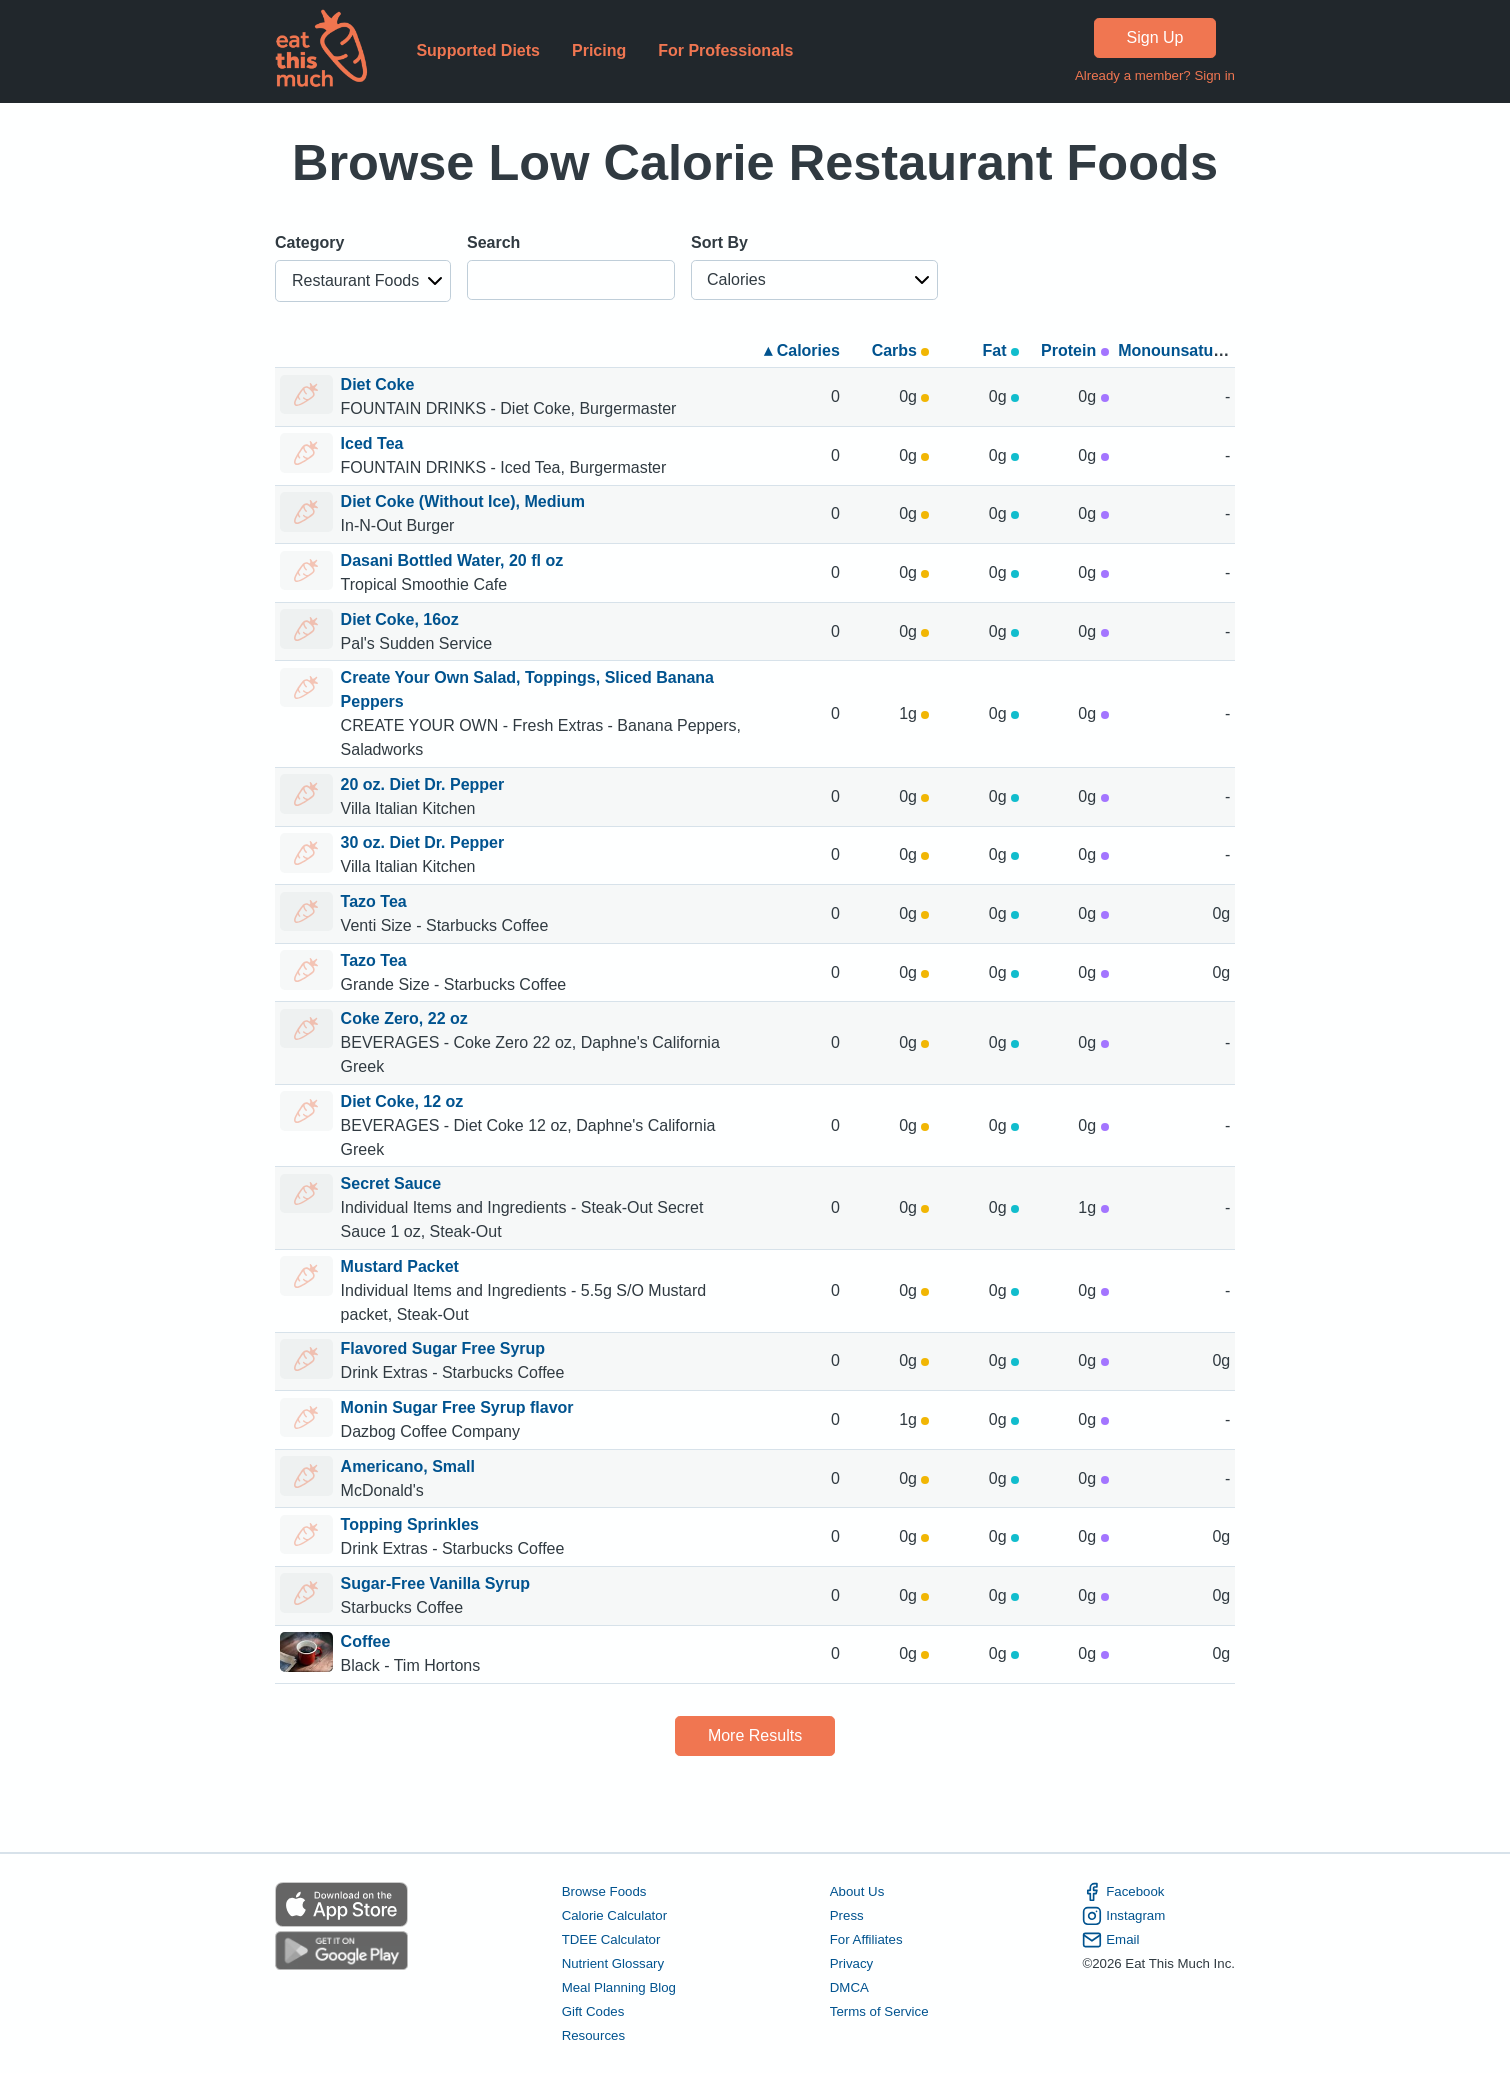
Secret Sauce (391, 1183)
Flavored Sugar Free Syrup (443, 1348)
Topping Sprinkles (410, 1524)
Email (1110, 1940)
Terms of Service (879, 2011)
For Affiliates (866, 1939)
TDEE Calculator (611, 1939)
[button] (363, 281)
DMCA (849, 1987)
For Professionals (725, 50)
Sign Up (1155, 37)
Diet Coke (378, 384)
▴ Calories (802, 350)
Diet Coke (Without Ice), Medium (463, 501)
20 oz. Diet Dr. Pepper (423, 784)
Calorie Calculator (614, 1915)
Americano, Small (408, 1466)
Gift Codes (593, 2011)
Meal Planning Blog (619, 1987)
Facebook (1123, 1892)
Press (847, 1915)
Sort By (719, 242)
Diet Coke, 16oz (400, 619)
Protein (1075, 350)
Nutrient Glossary (613, 1963)
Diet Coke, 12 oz (402, 1101)
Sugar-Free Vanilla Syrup (435, 1583)
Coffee (366, 1641)
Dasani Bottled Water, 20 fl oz (452, 560)
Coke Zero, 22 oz (404, 1018)
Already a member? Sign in (1155, 75)
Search (493, 242)
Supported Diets (478, 50)
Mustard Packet (400, 1266)
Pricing (599, 50)
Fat (1001, 350)
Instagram (1123, 1916)
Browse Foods (604, 1891)
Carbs (901, 350)
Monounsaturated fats (1201, 350)
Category (309, 242)
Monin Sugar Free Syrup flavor (457, 1407)
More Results (755, 1735)
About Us (857, 1891)
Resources (593, 2035)
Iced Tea (372, 443)
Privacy (852, 1963)
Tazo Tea (374, 901)
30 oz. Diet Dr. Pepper (423, 842)
